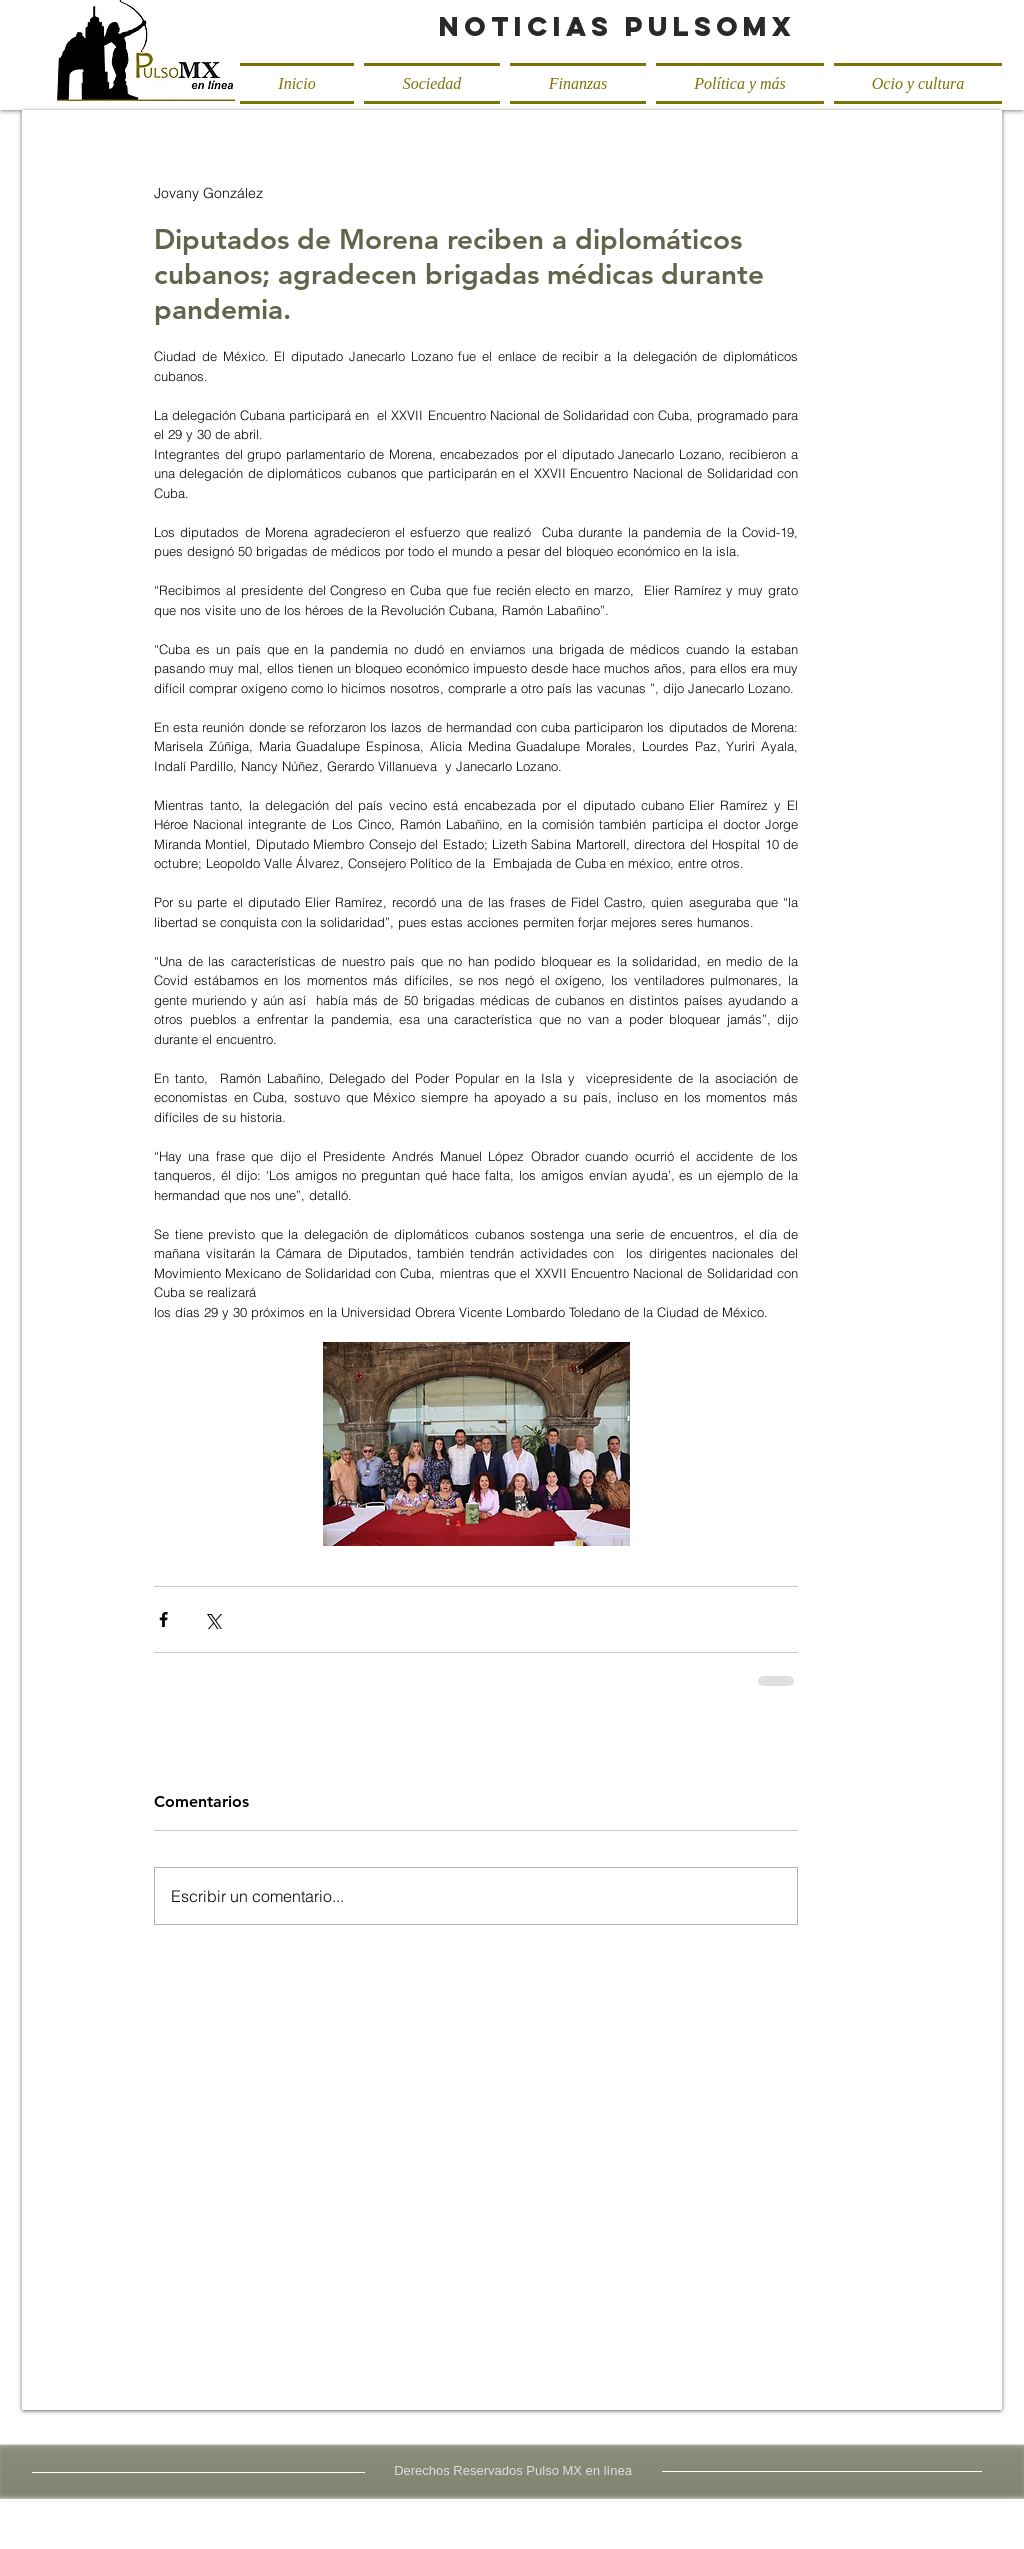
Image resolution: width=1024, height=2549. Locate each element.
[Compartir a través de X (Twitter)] (212, 1619)
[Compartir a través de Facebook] (163, 1619)
